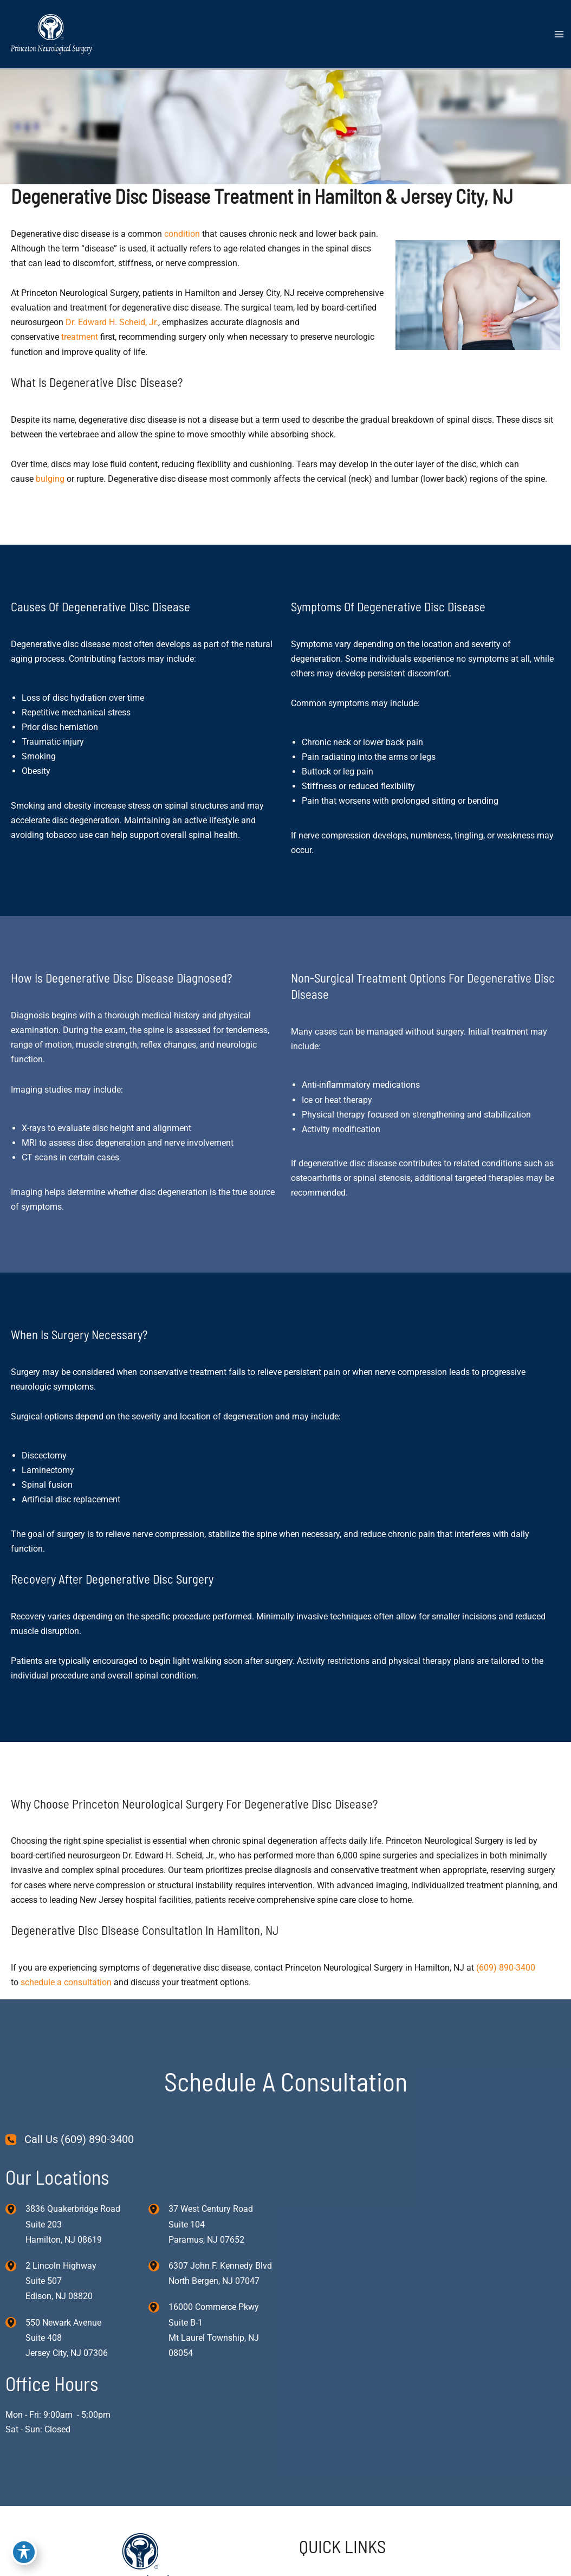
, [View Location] (60, 2281)
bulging (50, 479)
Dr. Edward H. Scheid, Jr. (112, 322)
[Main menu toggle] (559, 34)
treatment (79, 337)
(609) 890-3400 (505, 1967)
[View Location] (15, 2208)
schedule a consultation (66, 1982)
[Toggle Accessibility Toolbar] (24, 2552)
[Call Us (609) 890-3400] (69, 2139)
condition (182, 234)
